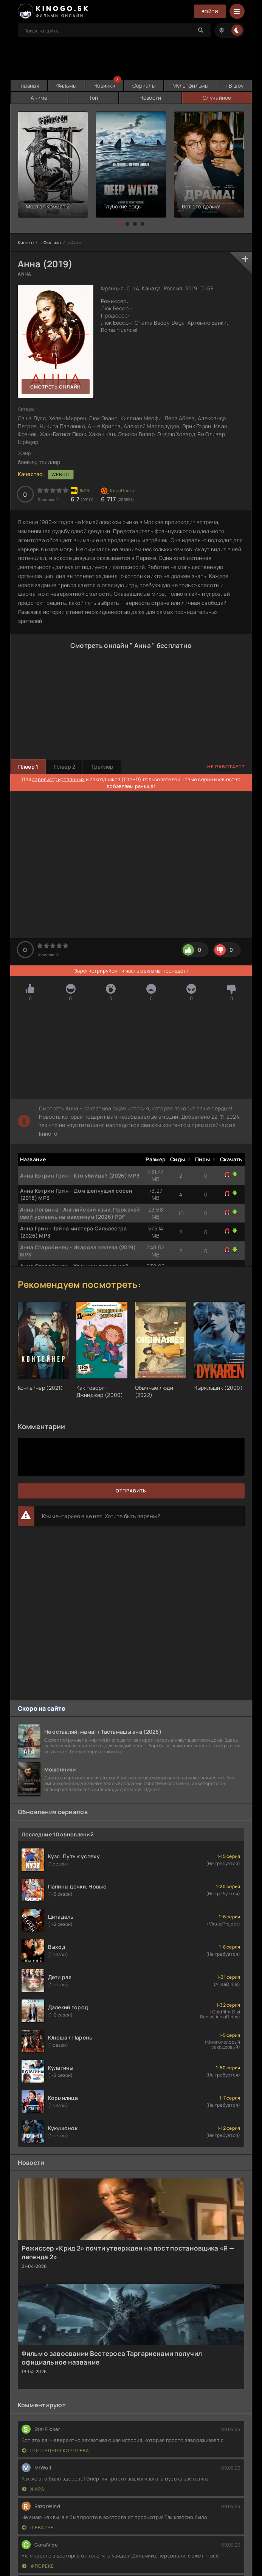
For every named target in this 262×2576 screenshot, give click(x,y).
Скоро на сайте (42, 1708)
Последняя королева (55, 2450)
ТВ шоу (235, 85)
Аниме (39, 97)
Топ (93, 97)
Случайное (217, 97)
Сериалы (144, 85)
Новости (150, 97)
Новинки (104, 85)
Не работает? (226, 766)
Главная (29, 85)
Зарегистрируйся (95, 970)
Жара (33, 2489)
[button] (120, 224)
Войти (209, 11)
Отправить (131, 1491)
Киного (26, 242)
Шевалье (38, 2527)
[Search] (201, 30)
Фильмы (66, 85)
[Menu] (237, 11)
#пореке (38, 2566)
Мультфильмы (190, 85)
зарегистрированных (58, 779)
